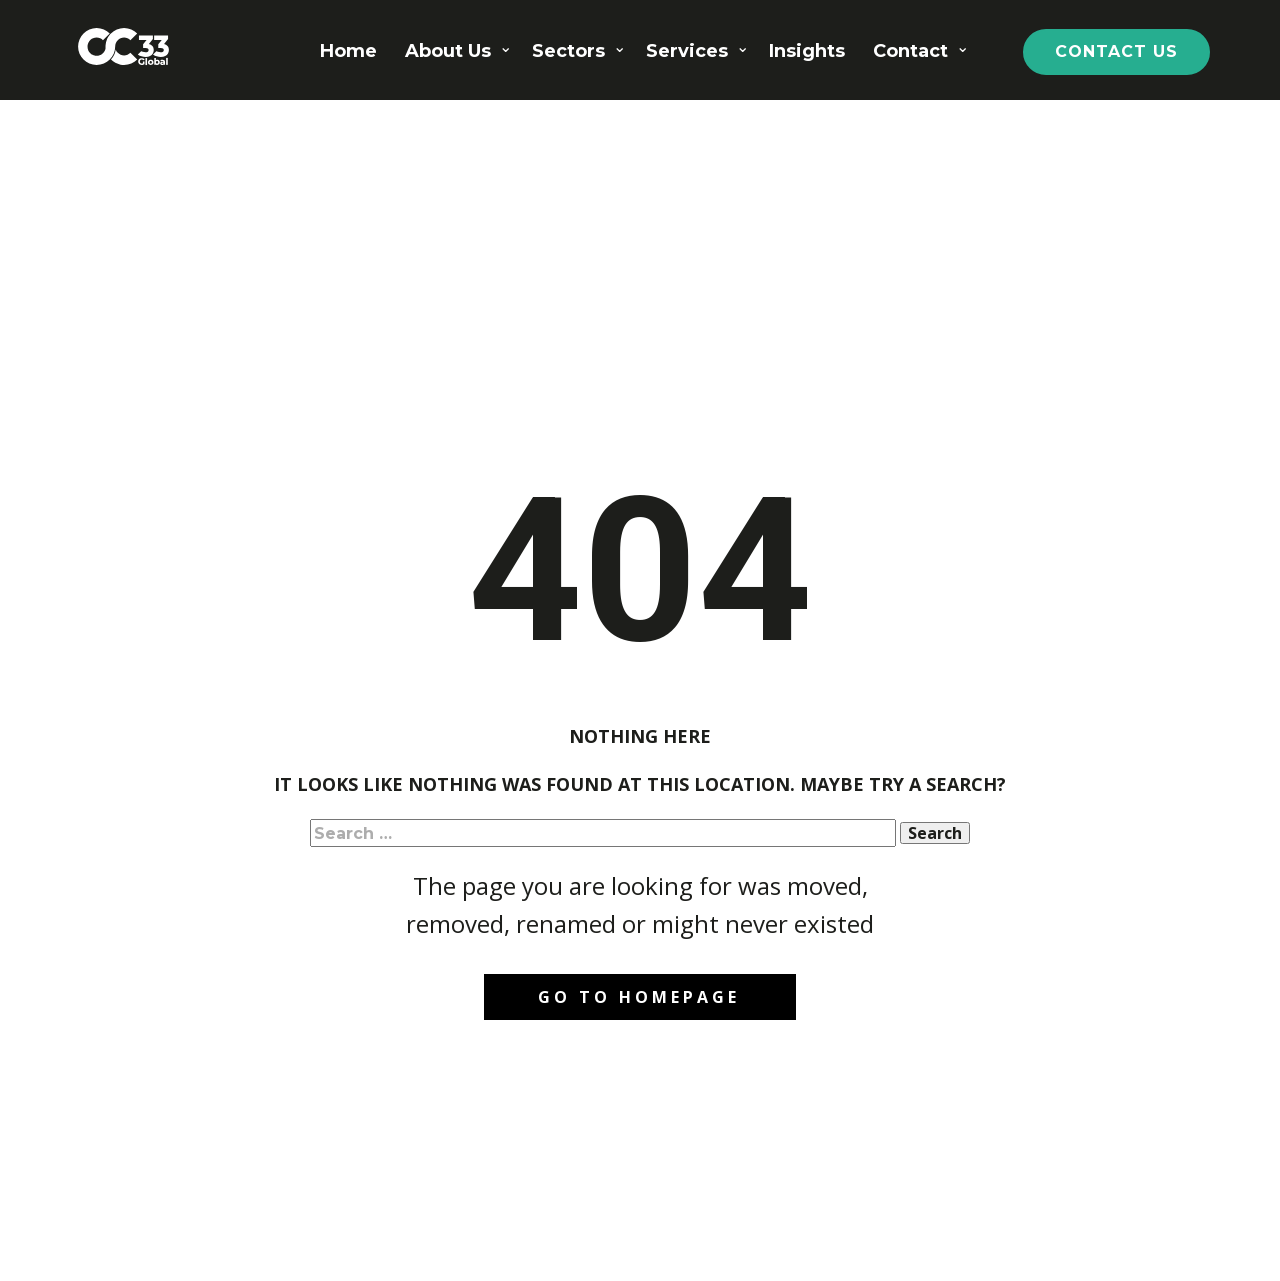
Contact (910, 51)
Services (687, 51)
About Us (448, 51)
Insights (807, 51)
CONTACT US (1116, 51)
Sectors (568, 51)
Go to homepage (639, 997)
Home (348, 51)
